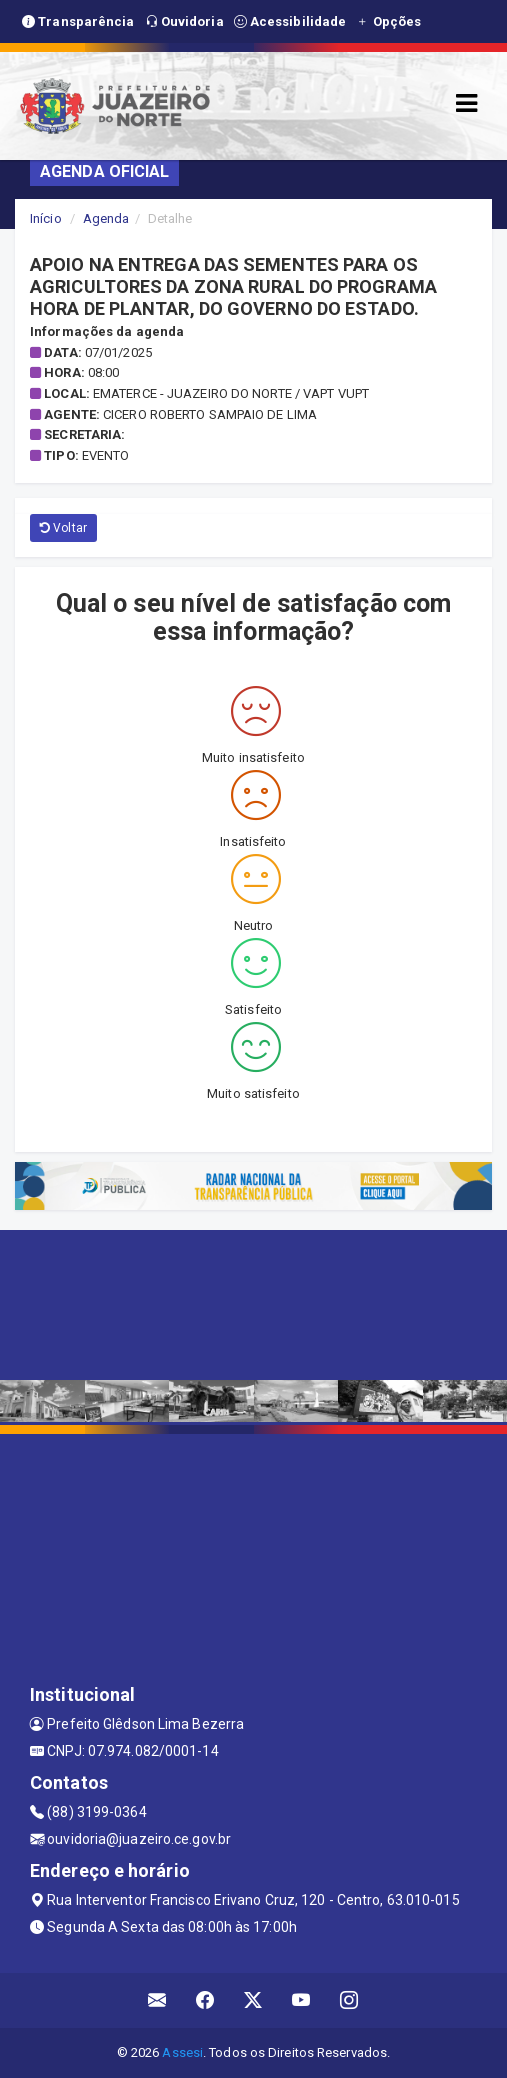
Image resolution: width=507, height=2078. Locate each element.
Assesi (182, 2052)
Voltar (63, 528)
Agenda (106, 218)
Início (46, 218)
